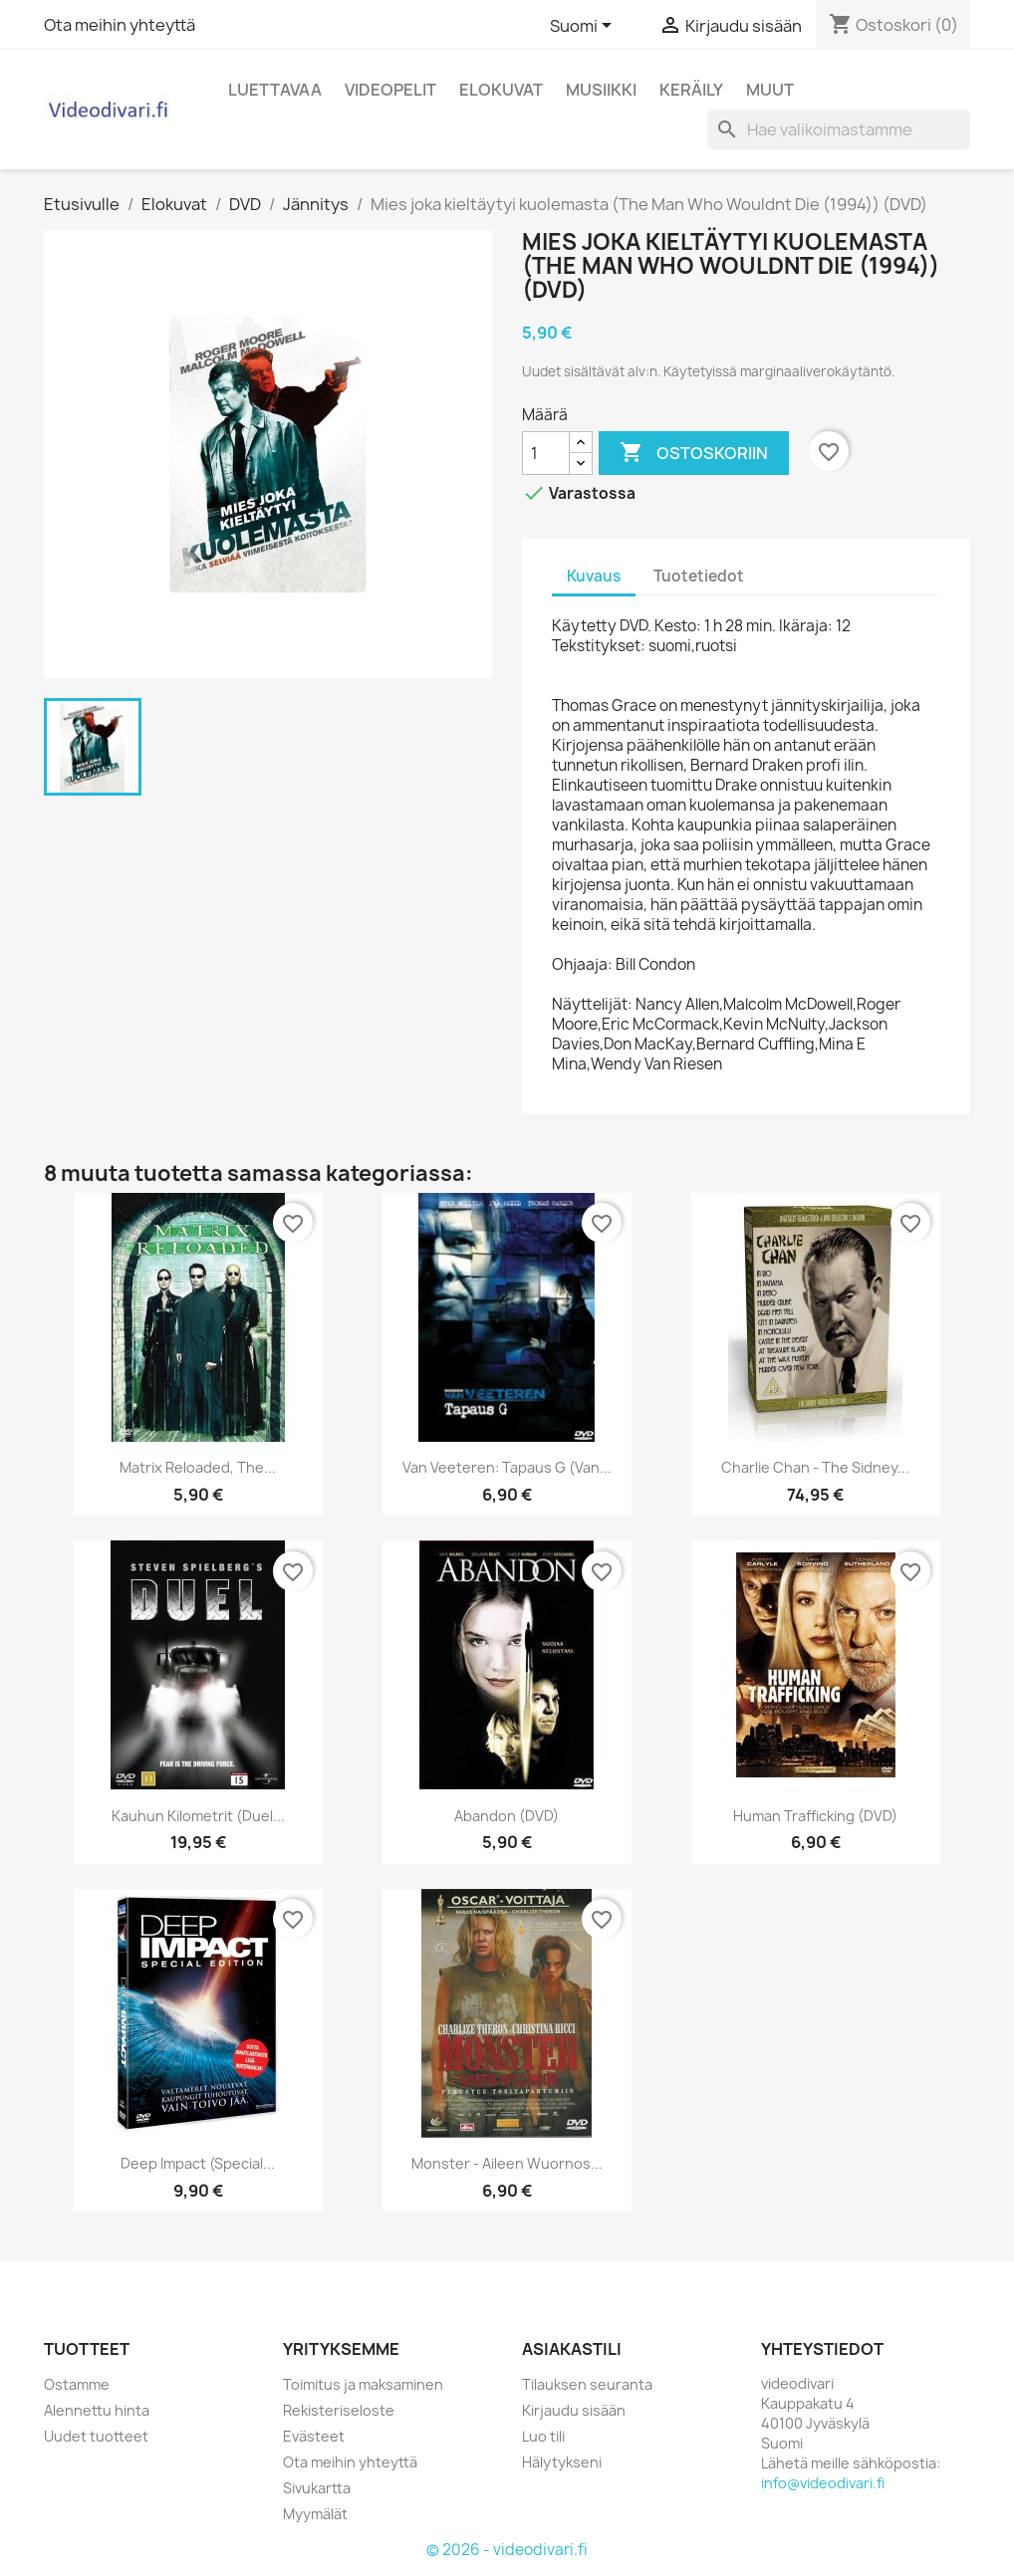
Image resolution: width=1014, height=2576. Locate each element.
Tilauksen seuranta (587, 2384)
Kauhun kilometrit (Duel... (198, 1815)
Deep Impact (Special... (198, 2163)
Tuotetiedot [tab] (698, 576)
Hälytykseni (562, 2462)
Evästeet (314, 2436)
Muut (770, 90)
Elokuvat (501, 90)
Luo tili (543, 2436)
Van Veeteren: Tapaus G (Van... (507, 1467)
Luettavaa (275, 90)
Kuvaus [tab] (594, 576)
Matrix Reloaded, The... (198, 1467)
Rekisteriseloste (338, 2410)
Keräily (691, 90)
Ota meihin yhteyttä (119, 25)
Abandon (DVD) (506, 1815)
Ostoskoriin (694, 453)
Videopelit (390, 90)
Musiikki (601, 90)
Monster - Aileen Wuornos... (507, 2163)
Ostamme (77, 2384)
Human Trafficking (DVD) (815, 1815)
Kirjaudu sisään (574, 2410)
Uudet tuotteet (96, 2436)
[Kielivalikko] (584, 27)
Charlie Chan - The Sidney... (815, 1467)
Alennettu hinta (96, 2410)
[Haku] (838, 129)
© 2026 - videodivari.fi (507, 2549)
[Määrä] (546, 453)
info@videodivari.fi (823, 2482)
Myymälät (315, 2513)
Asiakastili (572, 2349)
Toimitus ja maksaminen (363, 2384)
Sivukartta (317, 2487)
